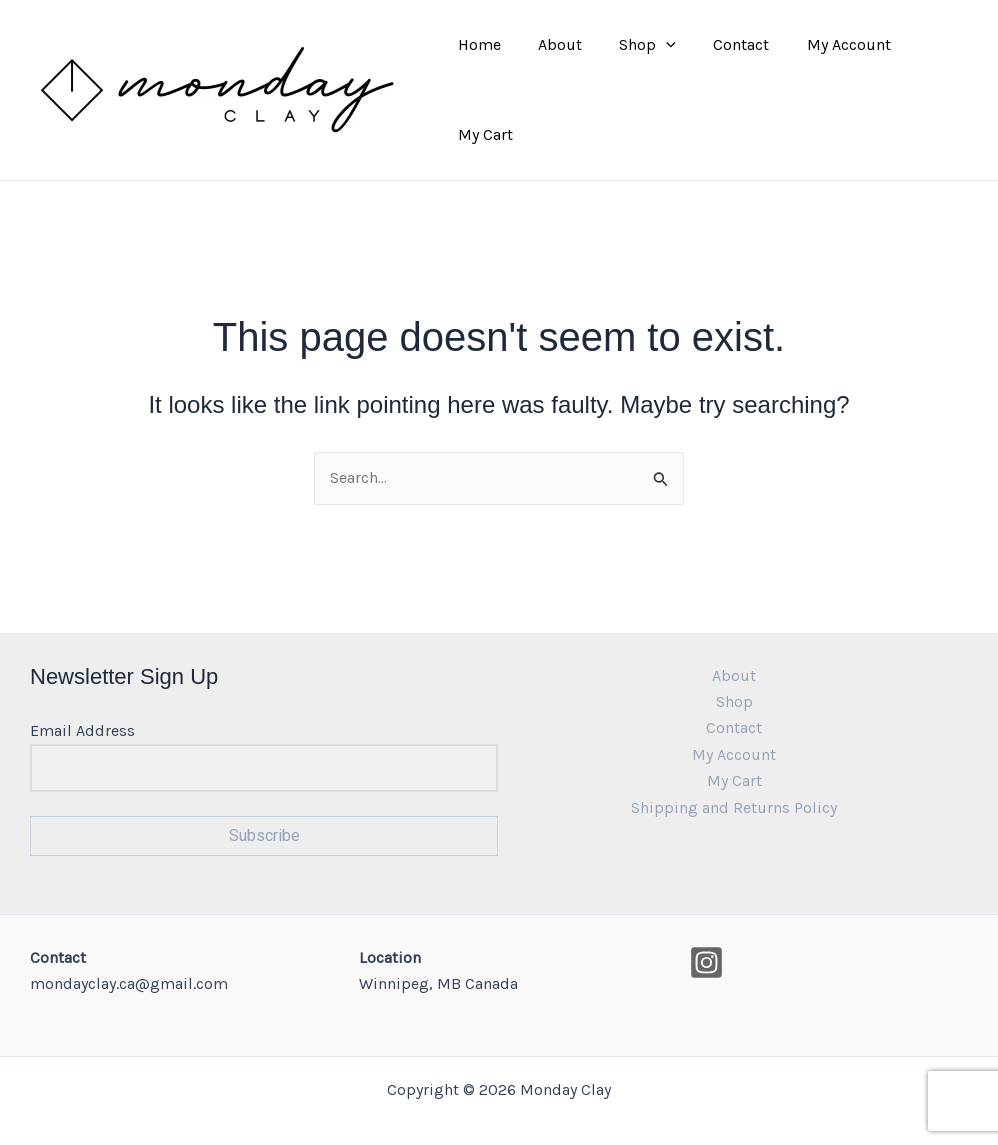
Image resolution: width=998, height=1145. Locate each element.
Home (484, 73)
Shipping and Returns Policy (734, 775)
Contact (731, 73)
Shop (642, 74)
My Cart (934, 73)
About (560, 73)
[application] (661, 74)
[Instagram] (706, 930)
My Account (833, 73)
